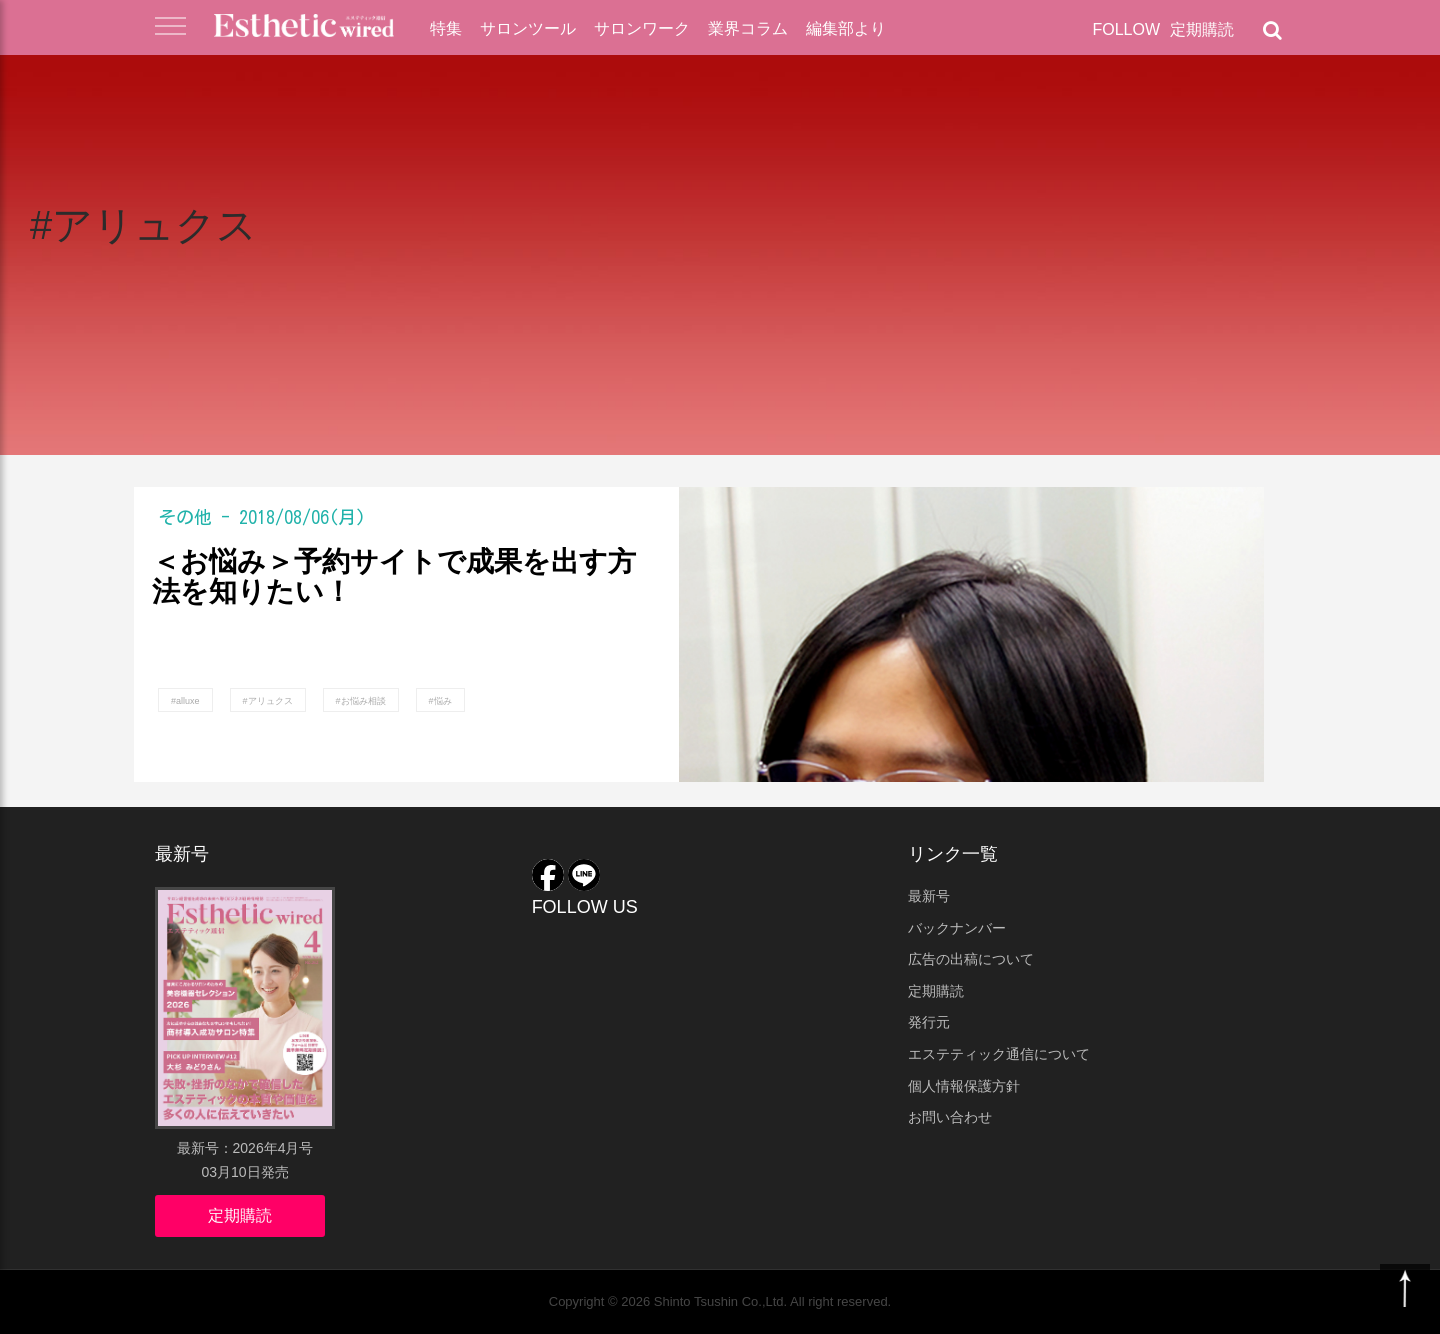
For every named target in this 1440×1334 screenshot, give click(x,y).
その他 (185, 517)
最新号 (929, 896)
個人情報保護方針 (964, 1086)
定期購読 (1202, 29)
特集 (446, 28)
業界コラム (748, 28)
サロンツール (528, 28)
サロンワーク (642, 28)
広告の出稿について (971, 959)
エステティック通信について (999, 1054)
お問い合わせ (950, 1117)
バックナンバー (957, 928)
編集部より (846, 28)
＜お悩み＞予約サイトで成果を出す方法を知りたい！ (394, 577)
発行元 (929, 1022)
